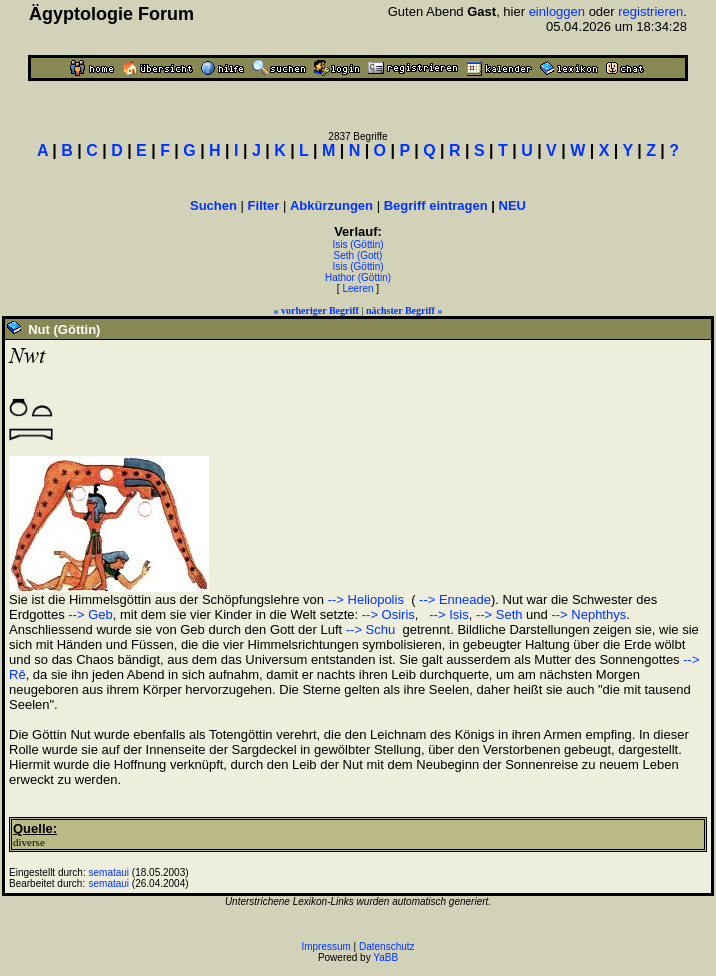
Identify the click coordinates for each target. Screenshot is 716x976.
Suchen (213, 205)
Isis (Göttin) (357, 244)
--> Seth (499, 614)
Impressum (325, 946)
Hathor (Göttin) (358, 277)
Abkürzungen (331, 205)
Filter (264, 205)
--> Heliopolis (366, 599)
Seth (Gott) (358, 255)
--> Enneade (453, 599)
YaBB (385, 957)
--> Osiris (388, 614)
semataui (109, 872)
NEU (512, 205)
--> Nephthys (588, 614)
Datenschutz (387, 946)
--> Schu (371, 629)
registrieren (650, 11)
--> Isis (447, 614)
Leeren (357, 288)
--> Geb (90, 614)
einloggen (557, 11)
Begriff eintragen (436, 205)
